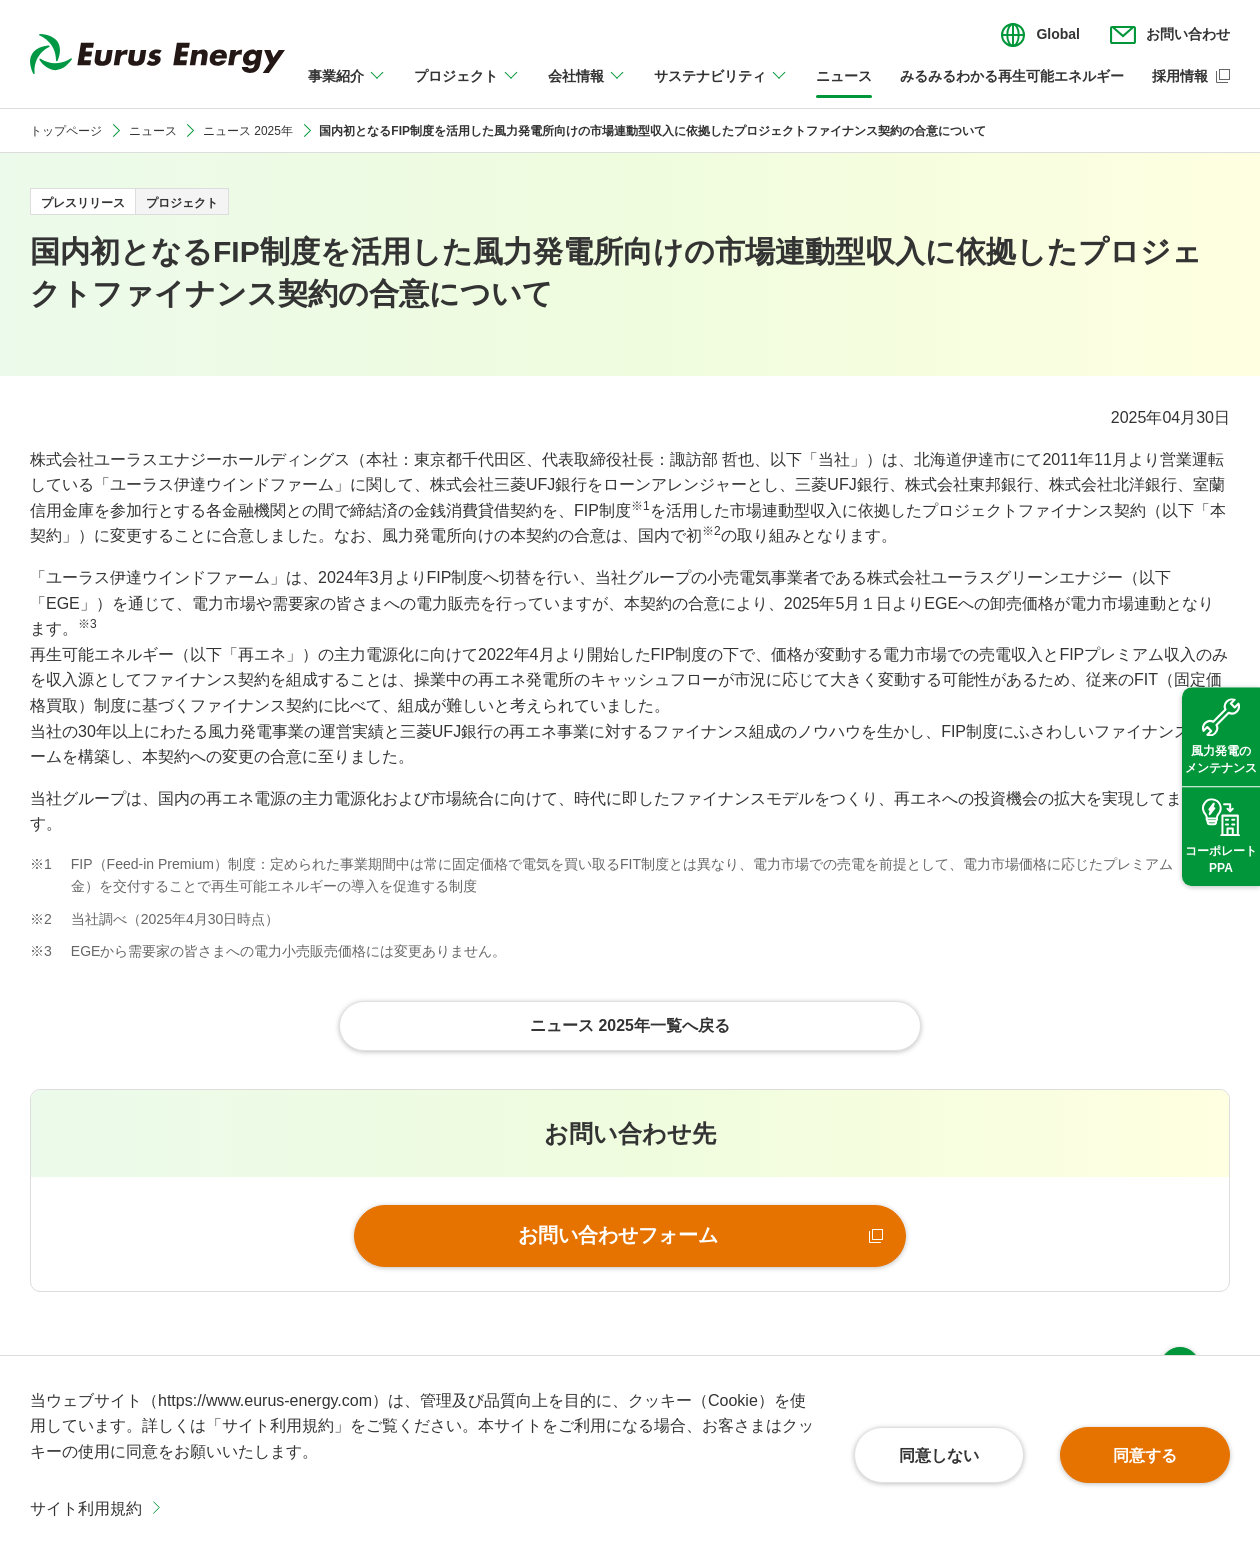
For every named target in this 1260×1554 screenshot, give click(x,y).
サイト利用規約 (86, 1508)
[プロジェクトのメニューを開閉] (467, 88)
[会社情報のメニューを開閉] (587, 88)
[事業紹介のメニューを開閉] (347, 88)
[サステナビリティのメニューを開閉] (721, 88)
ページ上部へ (1180, 1327)
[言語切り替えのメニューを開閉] (1040, 35)
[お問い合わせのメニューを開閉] (1170, 35)
